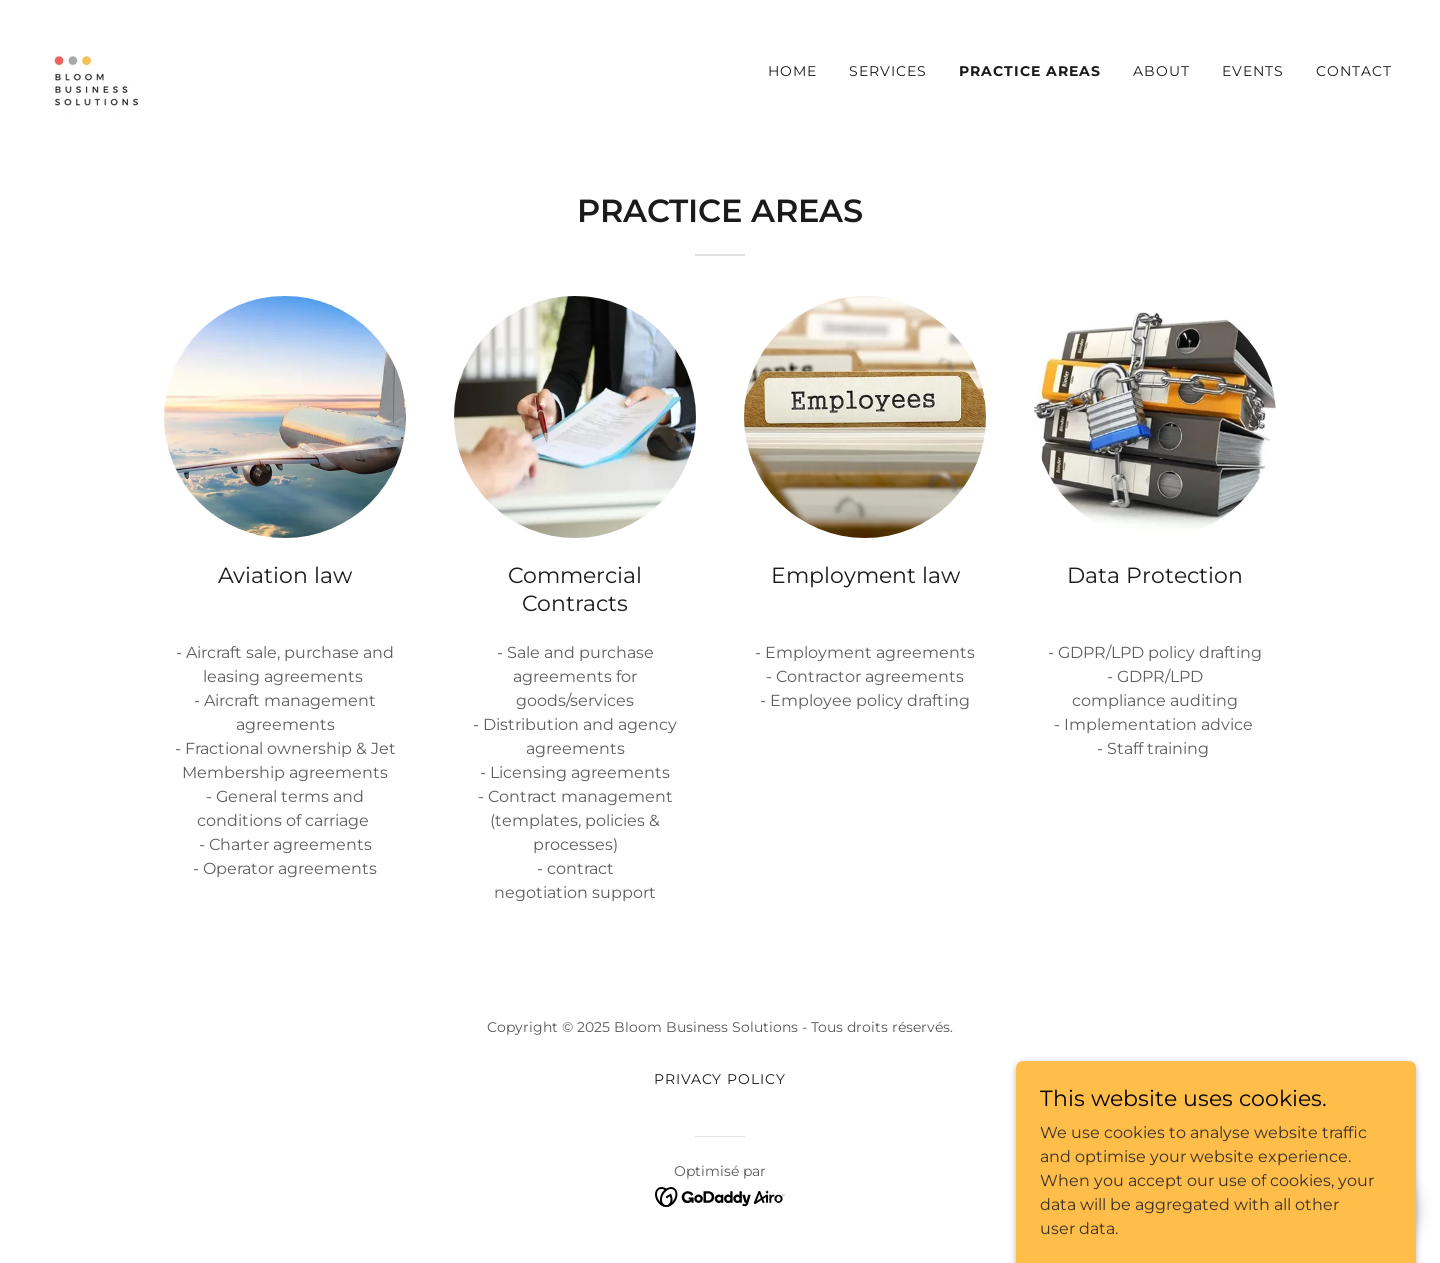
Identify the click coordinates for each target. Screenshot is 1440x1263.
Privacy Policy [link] (720, 1079)
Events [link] (1253, 71)
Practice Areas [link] (1030, 71)
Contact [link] (1354, 71)
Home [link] (792, 71)
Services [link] (888, 71)
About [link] (1161, 71)
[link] (100, 66)
